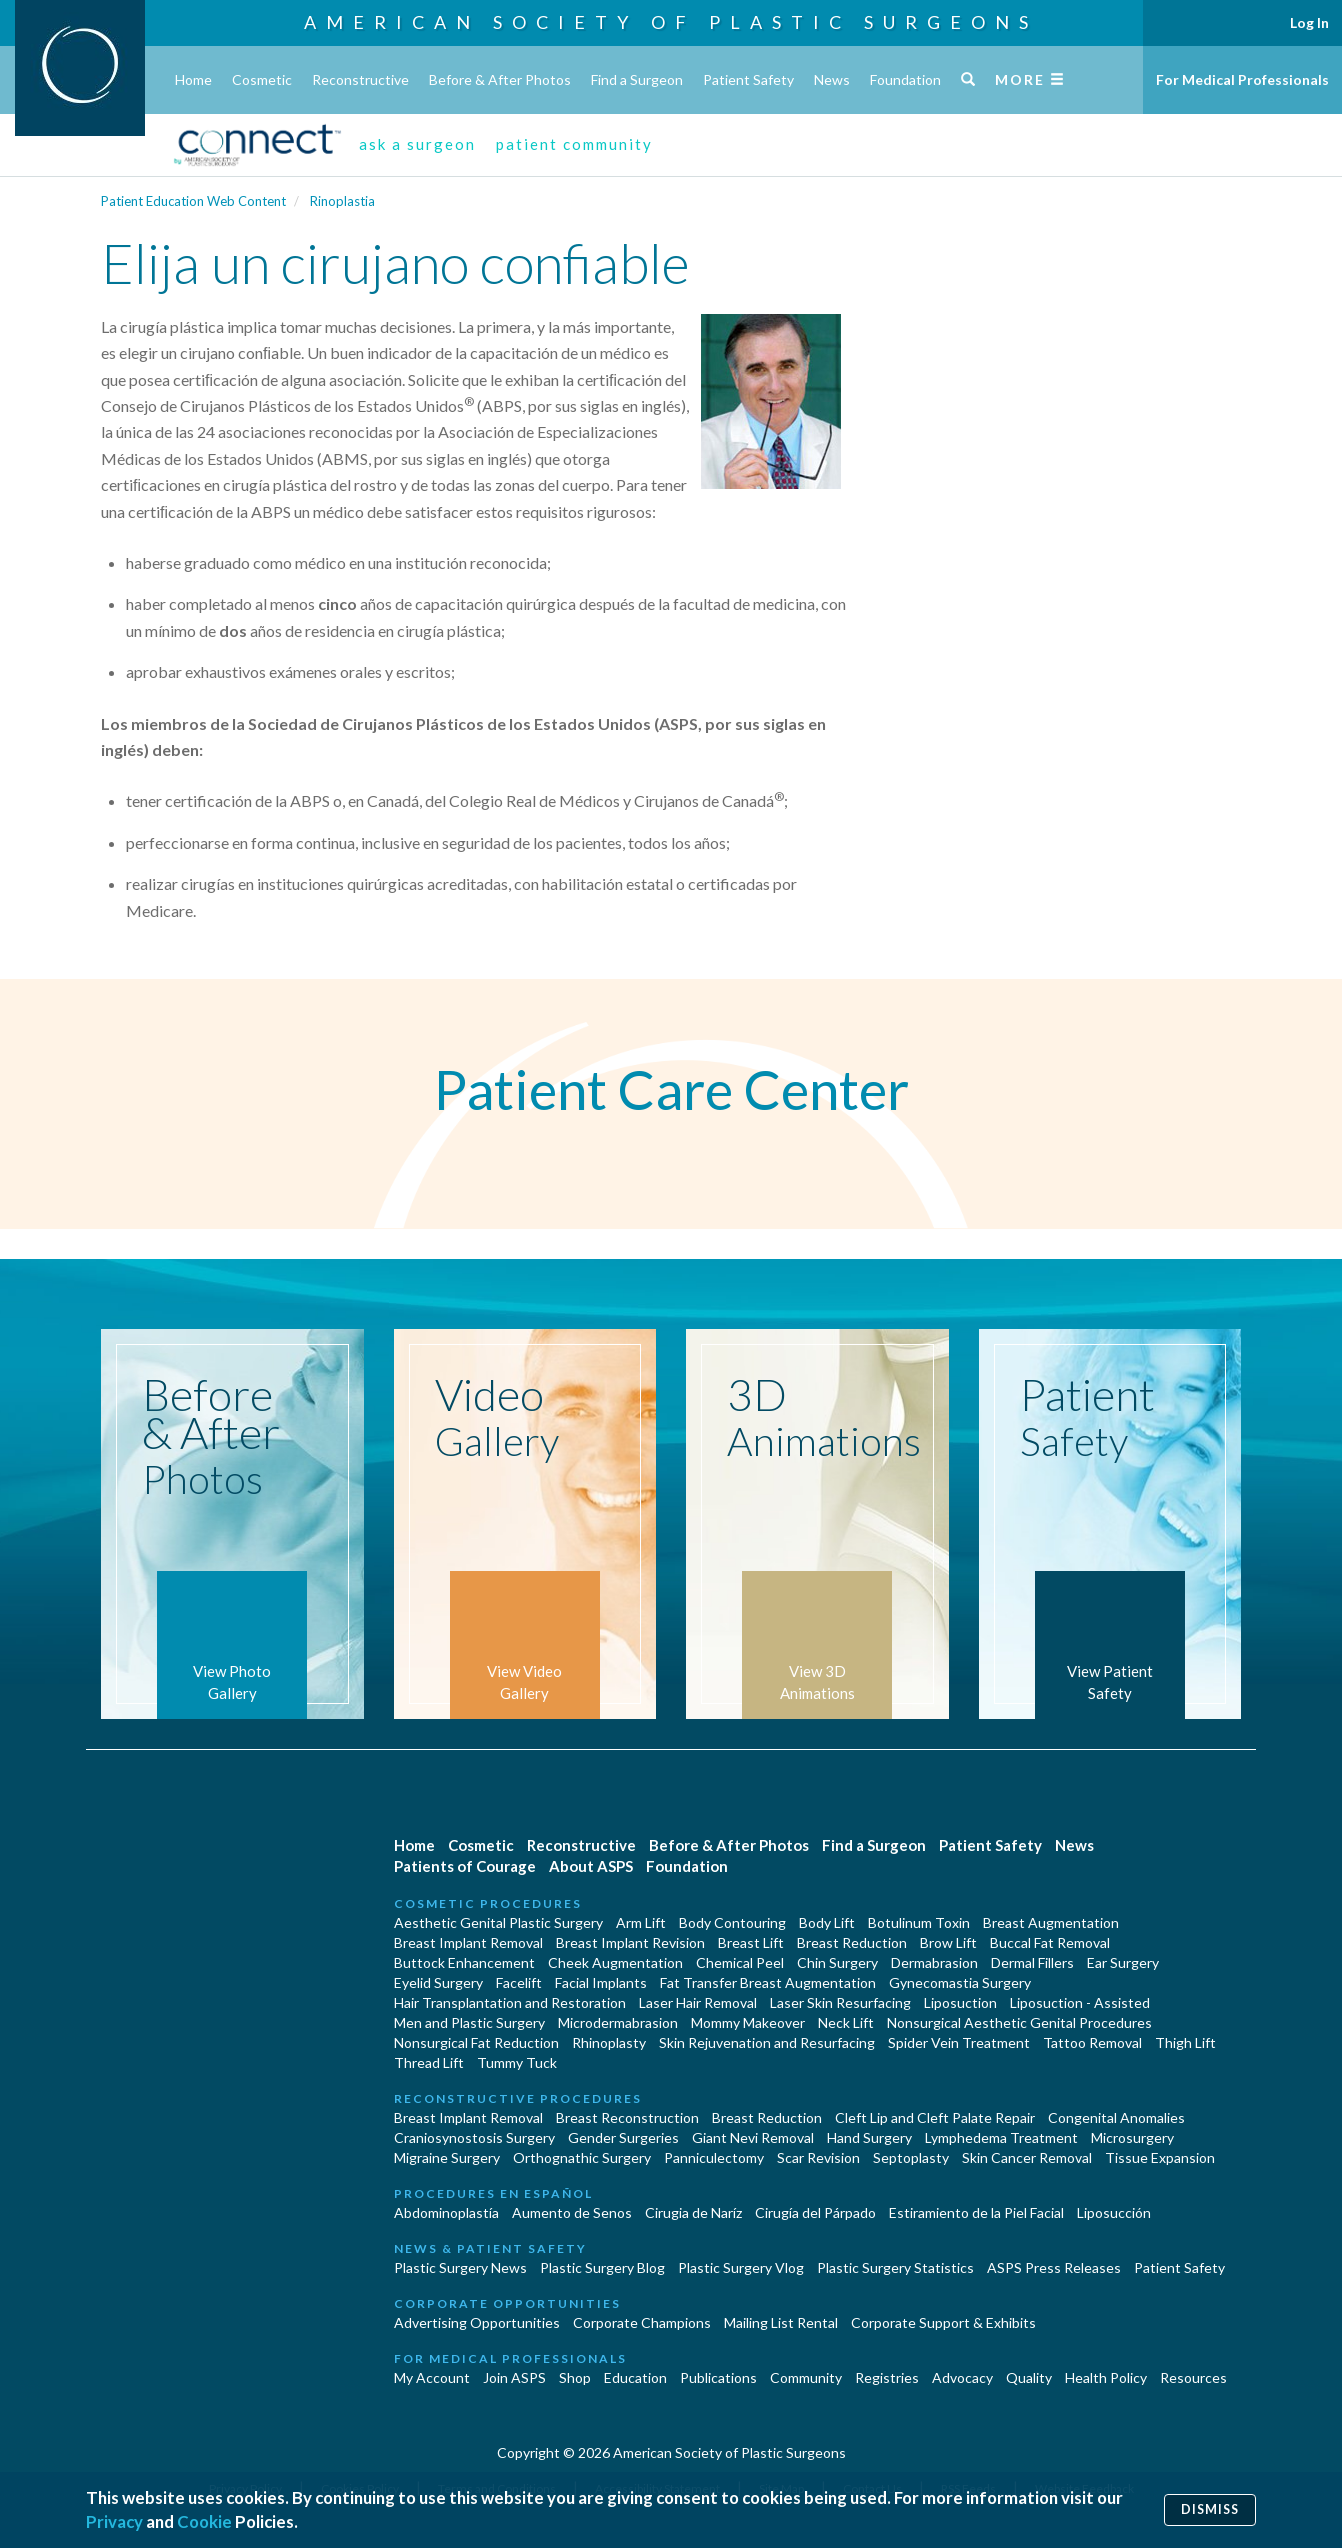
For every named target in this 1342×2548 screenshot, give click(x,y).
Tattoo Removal (1092, 2042)
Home (193, 79)
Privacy (114, 2521)
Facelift (519, 1982)
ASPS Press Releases (1054, 2267)
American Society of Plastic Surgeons (671, 22)
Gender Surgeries (623, 2137)
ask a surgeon (417, 144)
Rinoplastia (342, 201)
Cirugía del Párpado (815, 2212)
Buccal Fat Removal (1050, 1942)
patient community (574, 144)
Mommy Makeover (748, 2022)
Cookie (204, 2521)
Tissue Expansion (1160, 2157)
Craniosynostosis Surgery (474, 2137)
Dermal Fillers (1032, 1962)
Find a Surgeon (637, 79)
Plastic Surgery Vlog (741, 2267)
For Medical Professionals (1242, 79)
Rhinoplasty (609, 2042)
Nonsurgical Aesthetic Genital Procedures (1019, 2022)
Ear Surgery (1123, 1962)
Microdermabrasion (618, 2022)
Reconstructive (360, 79)
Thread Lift (429, 2062)
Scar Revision (818, 2157)
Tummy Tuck (517, 2062)
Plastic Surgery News (460, 2267)
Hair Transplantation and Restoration (510, 2002)
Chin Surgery (837, 1962)
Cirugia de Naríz (693, 2212)
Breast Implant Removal (468, 1942)
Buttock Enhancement (464, 1962)
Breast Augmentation (1051, 1922)
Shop (575, 2377)
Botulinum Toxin (919, 1922)
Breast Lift (751, 1942)
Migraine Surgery (447, 2157)
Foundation (905, 79)
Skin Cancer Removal (1027, 2157)
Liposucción (1114, 2212)
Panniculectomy (714, 2157)
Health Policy (1106, 2377)
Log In (1309, 22)
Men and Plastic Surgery (469, 2022)
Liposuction (960, 2002)
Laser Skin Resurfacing (840, 2002)
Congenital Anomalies (1116, 2117)
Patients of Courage (465, 1866)
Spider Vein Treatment (959, 2042)
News (832, 79)
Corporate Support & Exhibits (943, 2322)
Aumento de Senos (572, 2212)
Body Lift (827, 1922)
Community (806, 2377)
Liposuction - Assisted (1080, 2002)
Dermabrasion (934, 1962)
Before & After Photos (500, 79)
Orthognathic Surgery (582, 2157)
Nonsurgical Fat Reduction (476, 2042)
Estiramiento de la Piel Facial (976, 2212)
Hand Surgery (869, 2137)
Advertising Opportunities (477, 2322)
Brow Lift (948, 1942)
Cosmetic (262, 79)
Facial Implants (601, 1982)
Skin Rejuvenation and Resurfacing (767, 2042)
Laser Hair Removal (698, 2002)
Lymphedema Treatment (1001, 2137)
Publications (718, 2377)
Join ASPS (514, 2377)
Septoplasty (911, 2157)
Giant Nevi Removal (753, 2137)
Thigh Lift (1185, 2042)
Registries (887, 2377)
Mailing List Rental (781, 2322)
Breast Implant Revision (630, 1942)
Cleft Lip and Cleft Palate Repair (935, 2117)
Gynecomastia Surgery (960, 1982)
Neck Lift (846, 2022)
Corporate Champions (642, 2322)
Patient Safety (748, 79)
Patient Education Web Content (193, 201)
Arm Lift (641, 1922)
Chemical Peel (740, 1962)
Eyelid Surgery (438, 1982)
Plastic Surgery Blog (602, 2267)
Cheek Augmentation (615, 1962)
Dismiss (1210, 2509)
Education (635, 2377)
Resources (1193, 2377)
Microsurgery (1132, 2137)
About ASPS (591, 1866)
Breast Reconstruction (627, 2117)
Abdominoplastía (446, 2212)
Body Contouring (732, 1922)
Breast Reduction (852, 1942)
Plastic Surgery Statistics (895, 2267)
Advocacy (962, 2377)
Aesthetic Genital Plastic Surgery (498, 1922)
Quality (1029, 2377)
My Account (432, 2377)
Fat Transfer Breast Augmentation (768, 1982)
